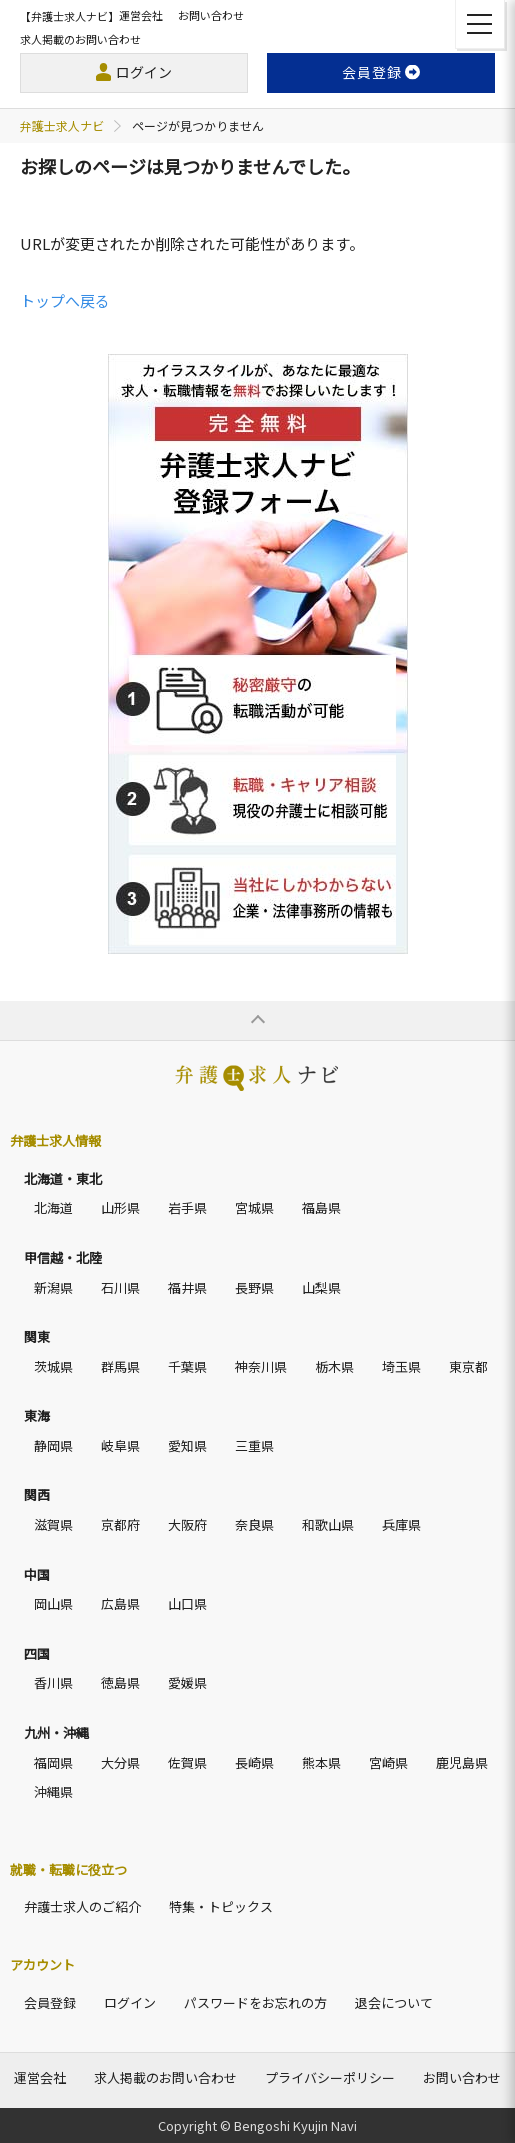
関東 (37, 1336)
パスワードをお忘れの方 (255, 2002)
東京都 (468, 1366)
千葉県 (187, 1366)
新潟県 (53, 1287)
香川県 (53, 1682)
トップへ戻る (65, 300)
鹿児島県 (462, 1762)
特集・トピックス (221, 1906)
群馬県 (120, 1366)
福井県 (187, 1287)
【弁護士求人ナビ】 (69, 16)
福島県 (321, 1207)
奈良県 (254, 1524)
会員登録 (50, 2002)
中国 (37, 1574)
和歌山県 (328, 1524)
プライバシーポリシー (330, 2077)
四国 (37, 1653)
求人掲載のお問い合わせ (80, 39)
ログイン (144, 72)
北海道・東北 (63, 1178)
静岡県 (53, 1445)
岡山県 (53, 1603)
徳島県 (120, 1682)
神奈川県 (261, 1366)
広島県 (120, 1603)
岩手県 (187, 1207)
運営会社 (141, 15)
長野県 (254, 1287)
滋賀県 (53, 1524)
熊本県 (321, 1762)
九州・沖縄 (56, 1732)
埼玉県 (401, 1366)
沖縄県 (53, 1791)
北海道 (53, 1207)
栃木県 (334, 1366)
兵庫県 (401, 1524)
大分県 (120, 1762)
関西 (37, 1494)
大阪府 (187, 1524)
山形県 (120, 1207)
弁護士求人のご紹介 (82, 1906)
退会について (394, 2002)
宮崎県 (388, 1762)
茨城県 (53, 1366)
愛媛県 (187, 1682)
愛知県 (187, 1445)
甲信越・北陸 (63, 1257)
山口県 (187, 1603)
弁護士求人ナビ (62, 125)
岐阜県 (120, 1445)
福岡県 (53, 1762)
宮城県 (254, 1207)
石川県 (120, 1287)
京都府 (120, 1524)
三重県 (254, 1445)
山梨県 (321, 1287)
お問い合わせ (211, 15)
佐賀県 (187, 1762)
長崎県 (254, 1762)
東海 (37, 1415)
